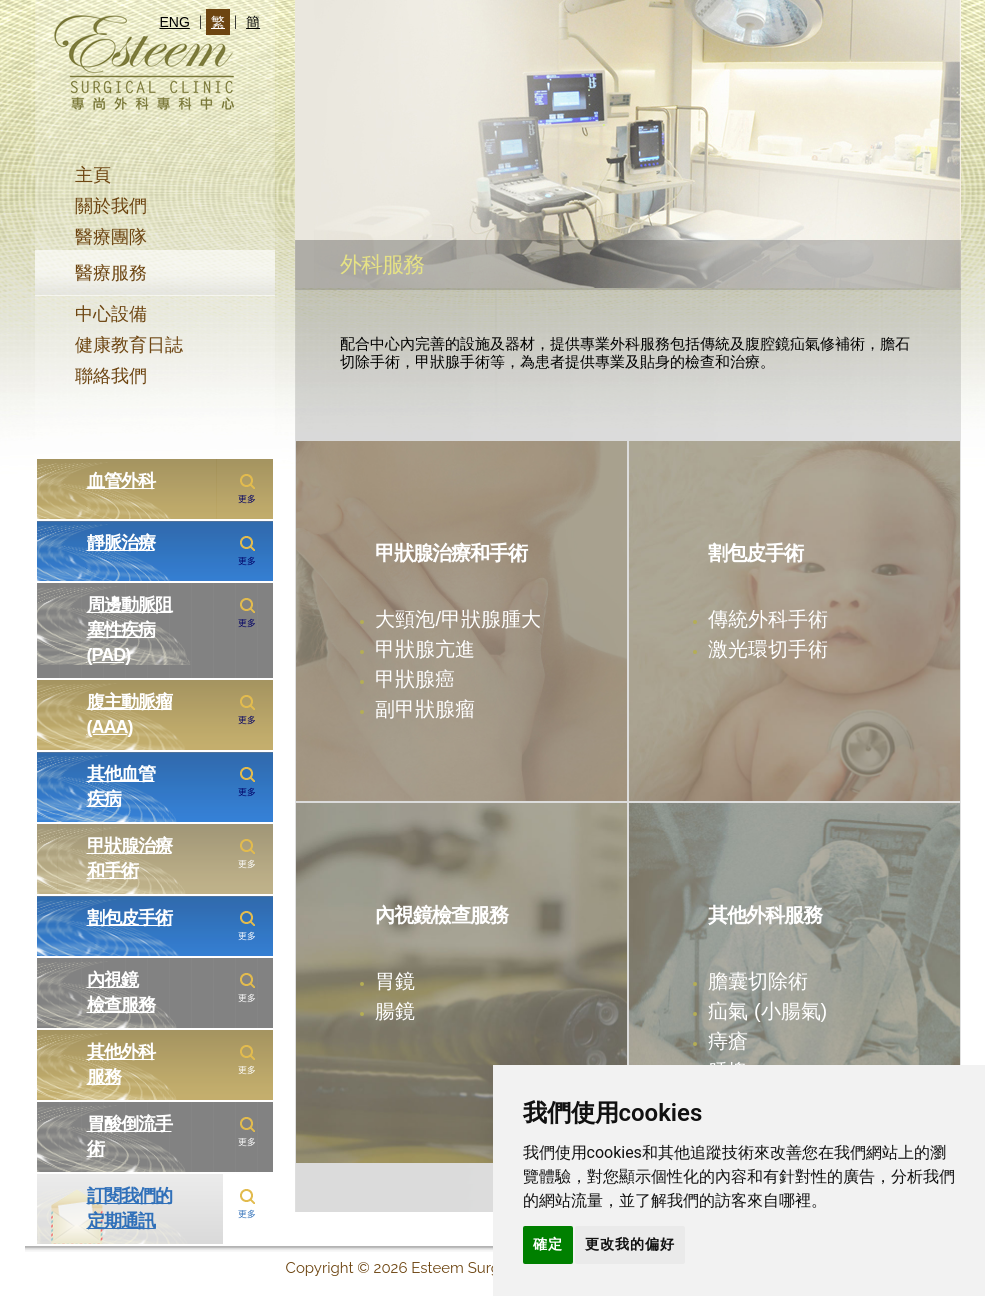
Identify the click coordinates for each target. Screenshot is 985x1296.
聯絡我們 (111, 376)
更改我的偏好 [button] (630, 1244)
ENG (175, 22)
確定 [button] (548, 1244)
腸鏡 (395, 1010)
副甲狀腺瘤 (425, 708)
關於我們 (111, 206)
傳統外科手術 (768, 618)
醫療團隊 (111, 237)
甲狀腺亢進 (425, 648)
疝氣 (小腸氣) (767, 1010)
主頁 (93, 175)
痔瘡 (728, 1040)
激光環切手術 (768, 648)
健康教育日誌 (129, 345)
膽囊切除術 (758, 980)
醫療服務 (111, 273)
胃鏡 (395, 980)
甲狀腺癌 (415, 678)
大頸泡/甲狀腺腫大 (458, 618)
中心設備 (111, 314)
